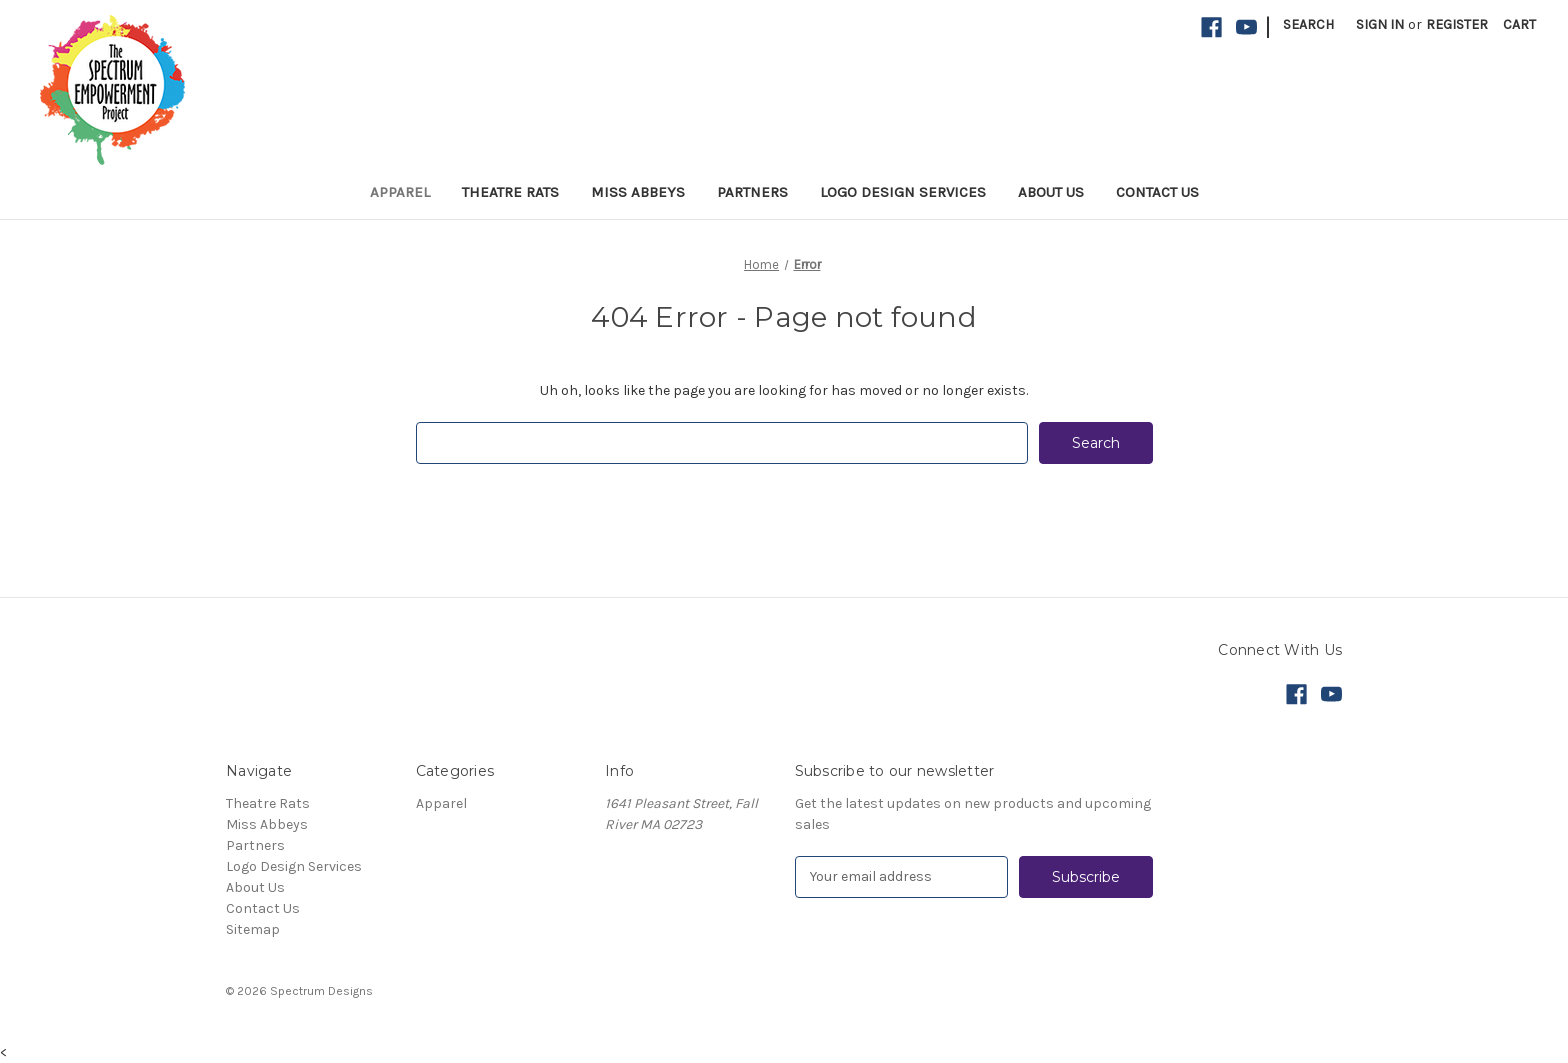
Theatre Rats (510, 192)
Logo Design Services (903, 192)
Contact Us (1157, 192)
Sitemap (253, 929)
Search (1308, 24)
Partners (752, 192)
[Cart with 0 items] (1519, 24)
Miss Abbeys (638, 192)
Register (1457, 24)
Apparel (400, 192)
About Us (1051, 192)
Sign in (1380, 24)
